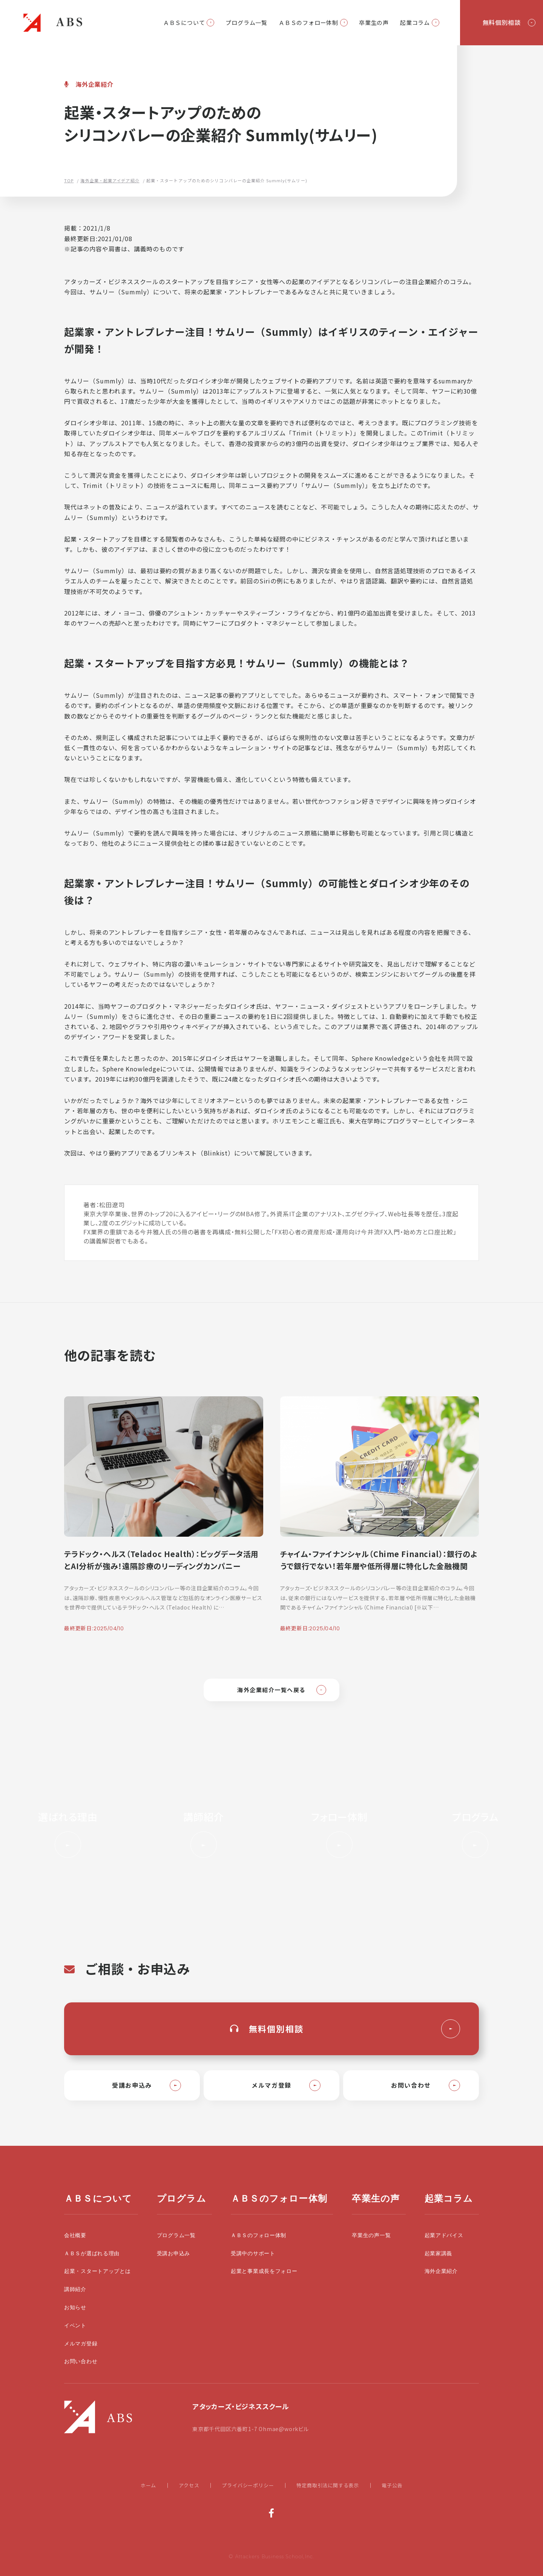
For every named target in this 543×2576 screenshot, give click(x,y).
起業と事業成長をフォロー (264, 2271)
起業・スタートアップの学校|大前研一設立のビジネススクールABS (53, 23)
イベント (75, 2325)
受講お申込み (173, 2253)
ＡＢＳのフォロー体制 (308, 22)
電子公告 (392, 2485)
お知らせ (75, 2307)
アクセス (189, 2485)
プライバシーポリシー (248, 2485)
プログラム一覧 (246, 22)
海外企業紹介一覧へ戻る (271, 1690)
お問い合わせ (80, 2361)
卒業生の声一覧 (371, 2235)
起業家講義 (438, 2253)
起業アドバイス (444, 2235)
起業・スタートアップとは (97, 2271)
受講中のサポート (253, 2253)
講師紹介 (75, 2289)
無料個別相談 (502, 22)
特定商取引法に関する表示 (327, 2485)
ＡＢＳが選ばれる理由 (92, 2253)
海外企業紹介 (441, 2271)
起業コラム (415, 22)
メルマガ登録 (80, 2344)
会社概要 (75, 2235)
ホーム (148, 2485)
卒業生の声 (374, 22)
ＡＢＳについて (184, 22)
